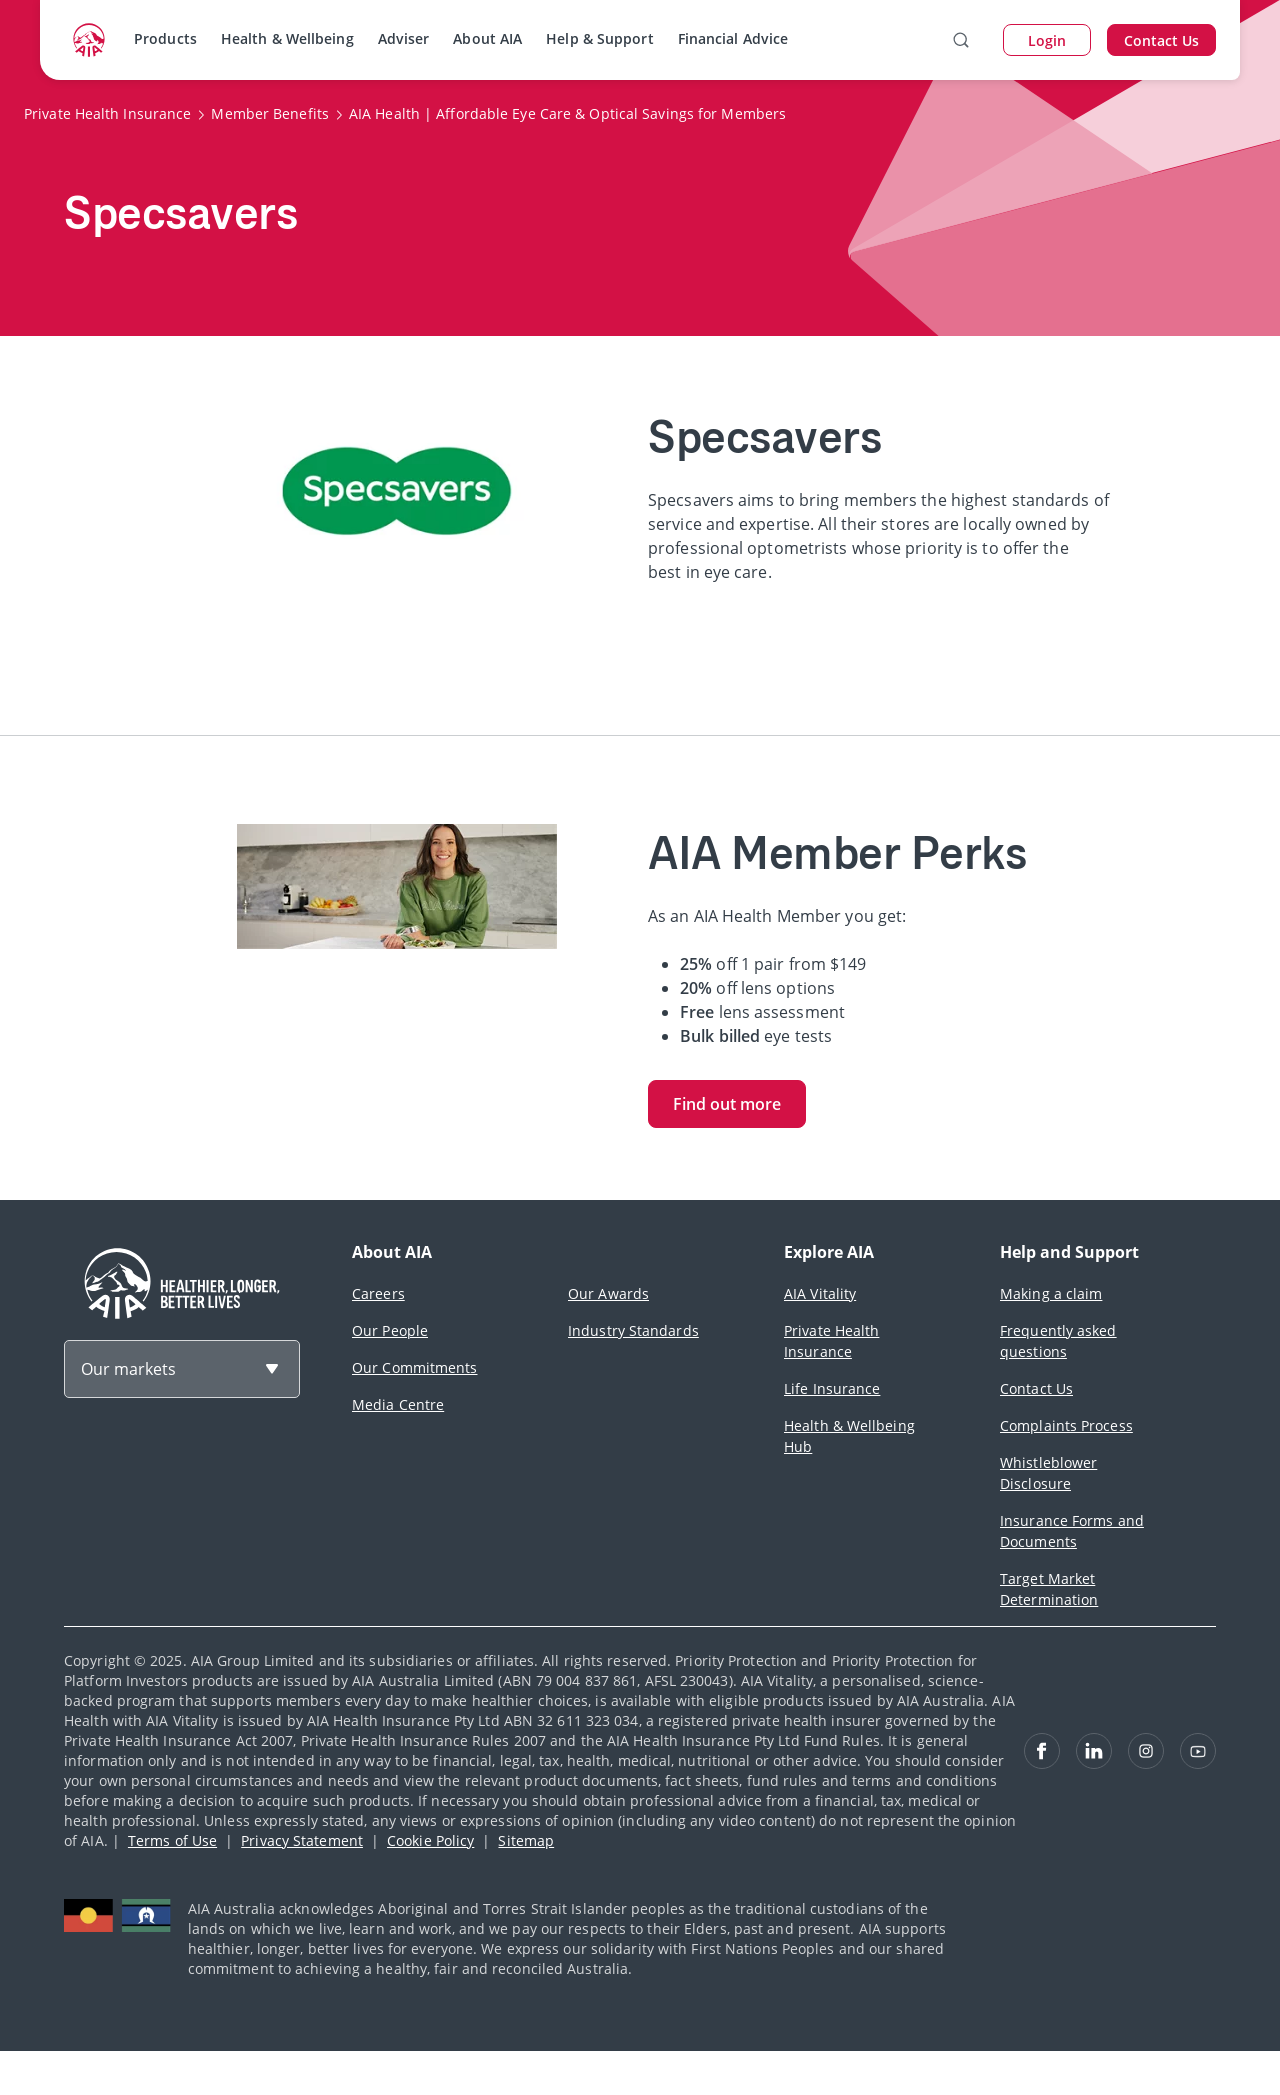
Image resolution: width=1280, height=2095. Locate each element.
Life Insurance (832, 1388)
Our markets (128, 1369)
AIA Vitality (820, 1293)
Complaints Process (1066, 1425)
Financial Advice (733, 38)
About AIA (487, 38)
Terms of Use (172, 1840)
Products (165, 38)
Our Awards (608, 1293)
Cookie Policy (430, 1840)
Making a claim (1051, 1293)
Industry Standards (633, 1330)
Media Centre (398, 1404)
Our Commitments (415, 1367)
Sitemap (526, 1840)
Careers (378, 1293)
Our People (390, 1330)
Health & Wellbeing (287, 38)
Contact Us (1036, 1388)
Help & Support (599, 38)
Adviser (404, 38)
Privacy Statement (302, 1840)
